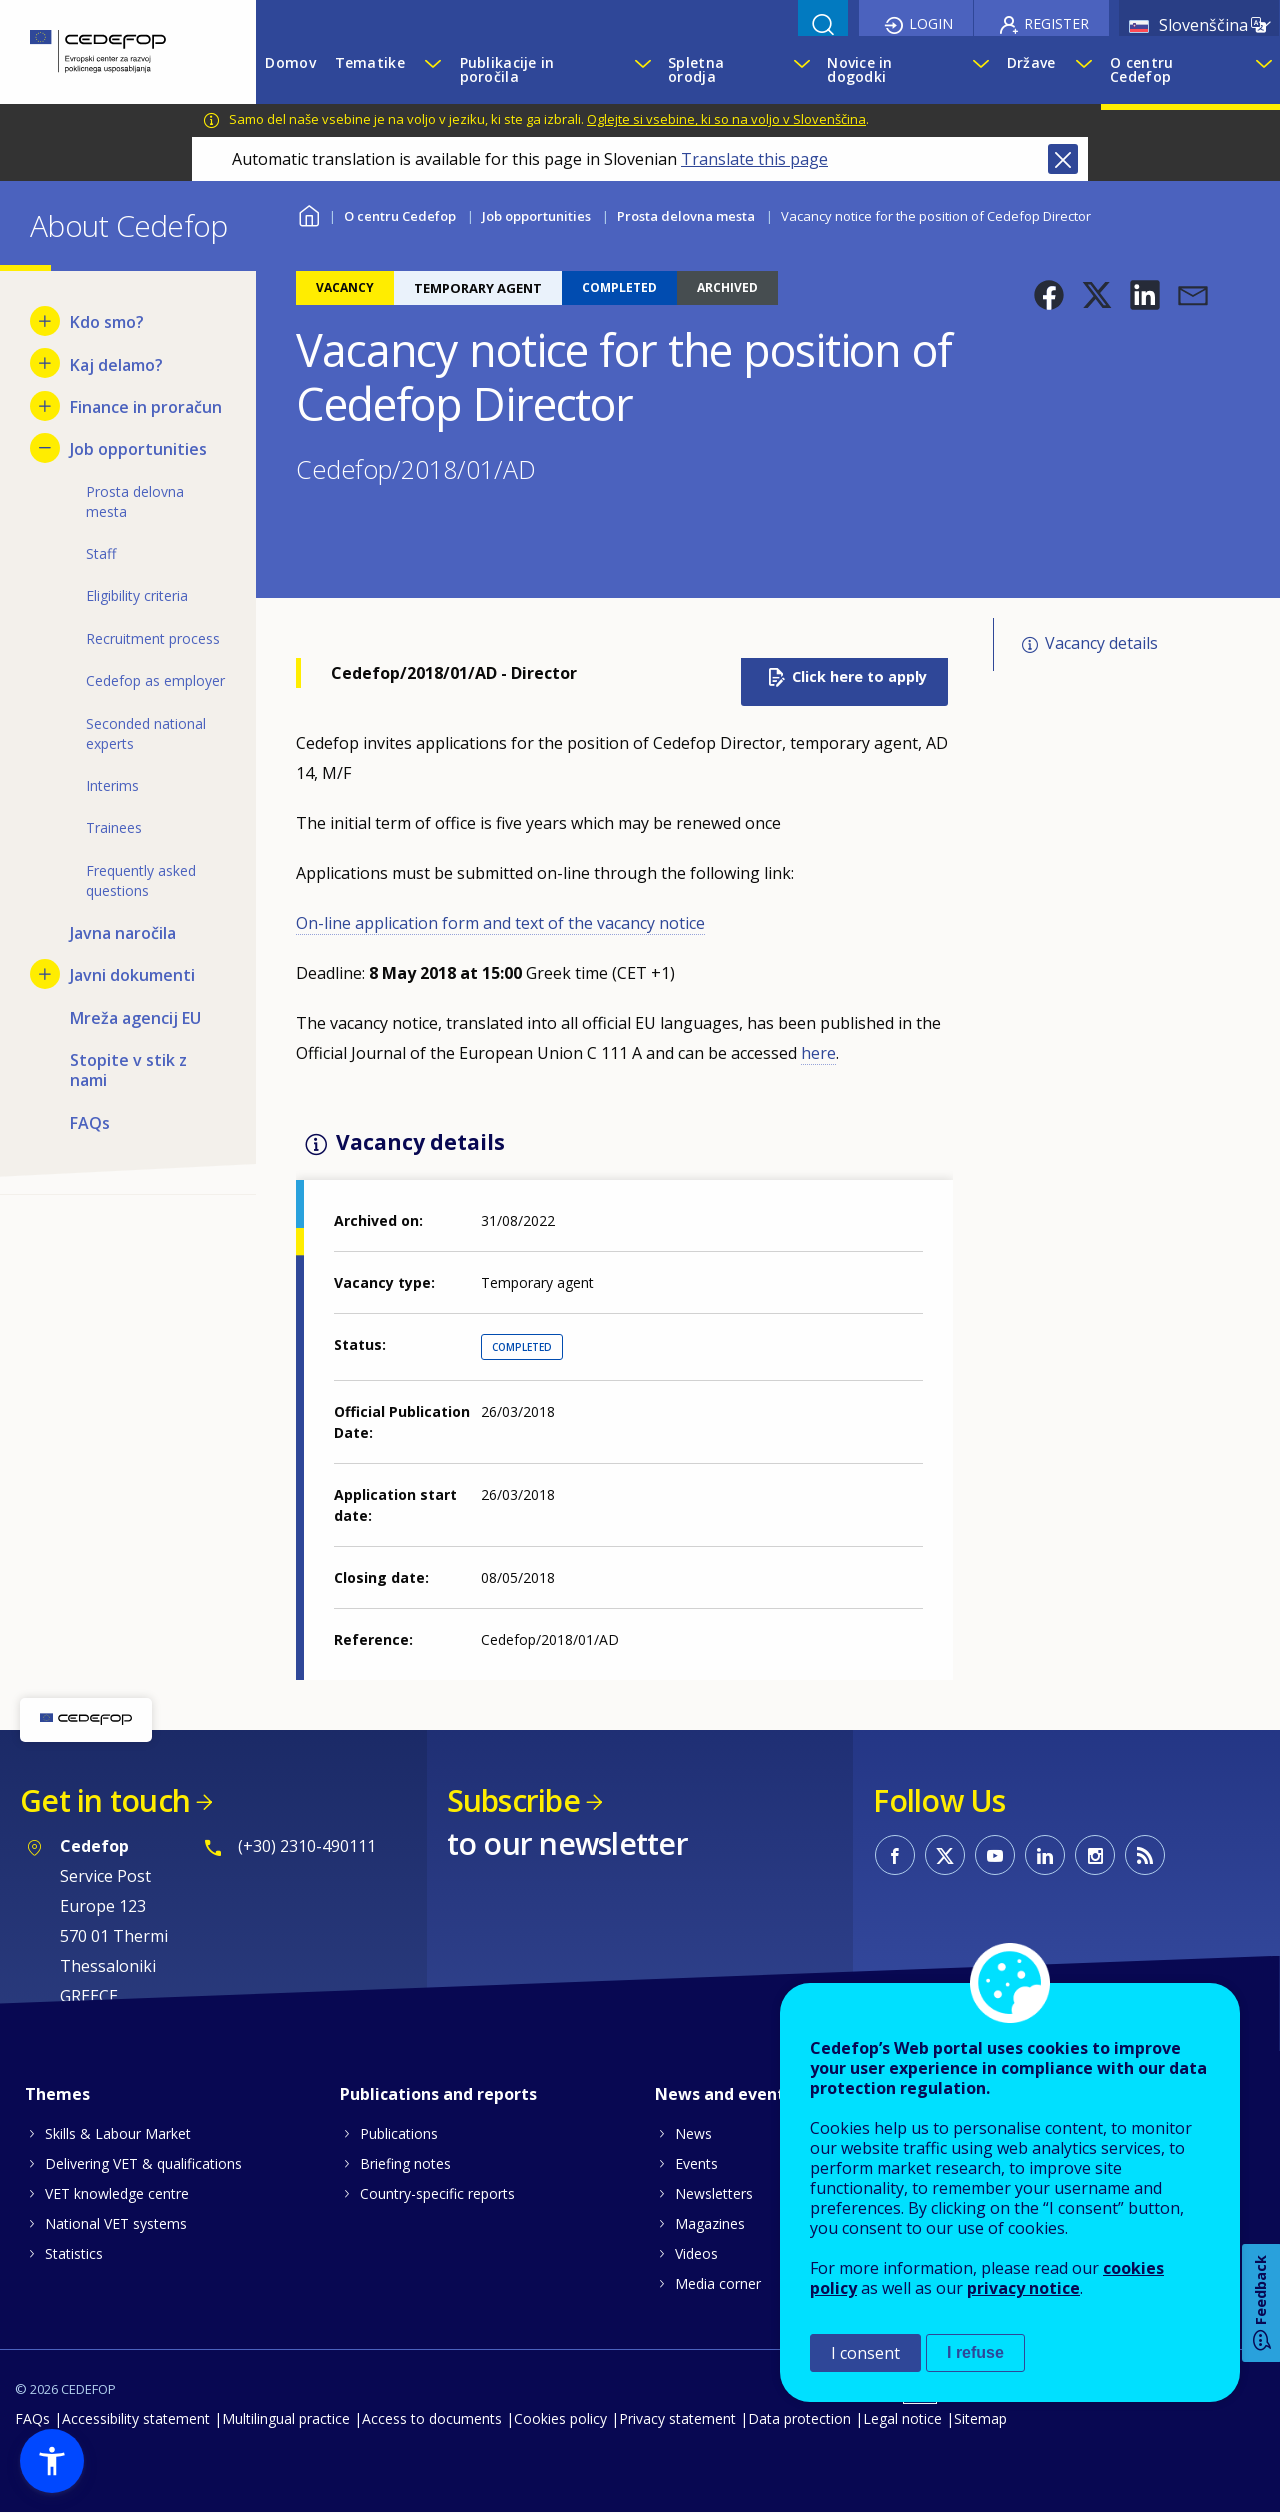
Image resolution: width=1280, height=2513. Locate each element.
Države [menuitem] (1031, 62)
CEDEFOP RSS (1145, 1855)
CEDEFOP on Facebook (895, 1855)
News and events (724, 2094)
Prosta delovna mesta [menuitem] (135, 501)
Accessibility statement (136, 2418)
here (818, 1053)
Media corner (718, 2283)
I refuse (975, 2352)
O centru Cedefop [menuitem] (1141, 69)
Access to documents (432, 2418)
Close (1063, 159)
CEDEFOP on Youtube (995, 1855)
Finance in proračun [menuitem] (146, 407)
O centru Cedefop (400, 216)
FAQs (32, 2418)
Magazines (710, 2223)
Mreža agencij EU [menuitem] (135, 1018)
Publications (399, 2133)
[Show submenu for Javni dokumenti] (45, 974)
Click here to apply (859, 676)
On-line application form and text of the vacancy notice (500, 923)
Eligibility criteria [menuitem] (137, 595)
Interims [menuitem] (112, 785)
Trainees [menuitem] (114, 827)
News (693, 2133)
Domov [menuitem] (290, 62)
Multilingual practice (286, 2418)
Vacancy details (1101, 643)
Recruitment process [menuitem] (153, 638)
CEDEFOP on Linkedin (1045, 1855)
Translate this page (754, 159)
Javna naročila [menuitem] (123, 933)
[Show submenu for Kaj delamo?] (45, 363)
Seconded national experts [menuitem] (146, 733)
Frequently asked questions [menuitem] (141, 880)
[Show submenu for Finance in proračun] (45, 406)
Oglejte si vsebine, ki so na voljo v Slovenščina (726, 119)
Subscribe (513, 1800)
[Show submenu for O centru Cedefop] (1262, 70)
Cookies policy (560, 2418)
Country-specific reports (437, 2193)
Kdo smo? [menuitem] (107, 322)
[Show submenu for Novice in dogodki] (979, 70)
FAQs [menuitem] (90, 1123)
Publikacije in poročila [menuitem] (507, 69)
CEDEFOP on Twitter (945, 1855)
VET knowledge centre (117, 2193)
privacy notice (1023, 2288)
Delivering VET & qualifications (143, 2163)
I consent (865, 2353)
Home (308, 213)
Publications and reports (438, 2094)
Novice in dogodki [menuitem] (860, 69)
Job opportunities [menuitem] (138, 449)
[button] (1049, 295)
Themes (57, 2094)
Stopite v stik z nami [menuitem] (128, 1070)
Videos (696, 2253)
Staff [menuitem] (101, 553)
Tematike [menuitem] (370, 62)
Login (931, 23)
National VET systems (116, 2223)
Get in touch (105, 1800)
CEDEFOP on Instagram (1095, 1855)
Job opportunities (536, 216)
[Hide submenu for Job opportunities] (45, 448)
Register (1056, 23)
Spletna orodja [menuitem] (696, 69)
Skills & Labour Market (118, 2133)
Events (696, 2163)
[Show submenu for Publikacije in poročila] (641, 70)
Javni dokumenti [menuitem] (132, 975)
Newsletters (714, 2193)
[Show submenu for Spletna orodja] (800, 70)
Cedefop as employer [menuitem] (155, 680)
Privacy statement (677, 2418)
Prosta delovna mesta (686, 216)
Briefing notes (405, 2163)
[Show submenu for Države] (1083, 70)
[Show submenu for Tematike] (432, 70)
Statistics (74, 2253)
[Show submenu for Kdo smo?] (45, 321)
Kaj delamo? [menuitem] (116, 365)
